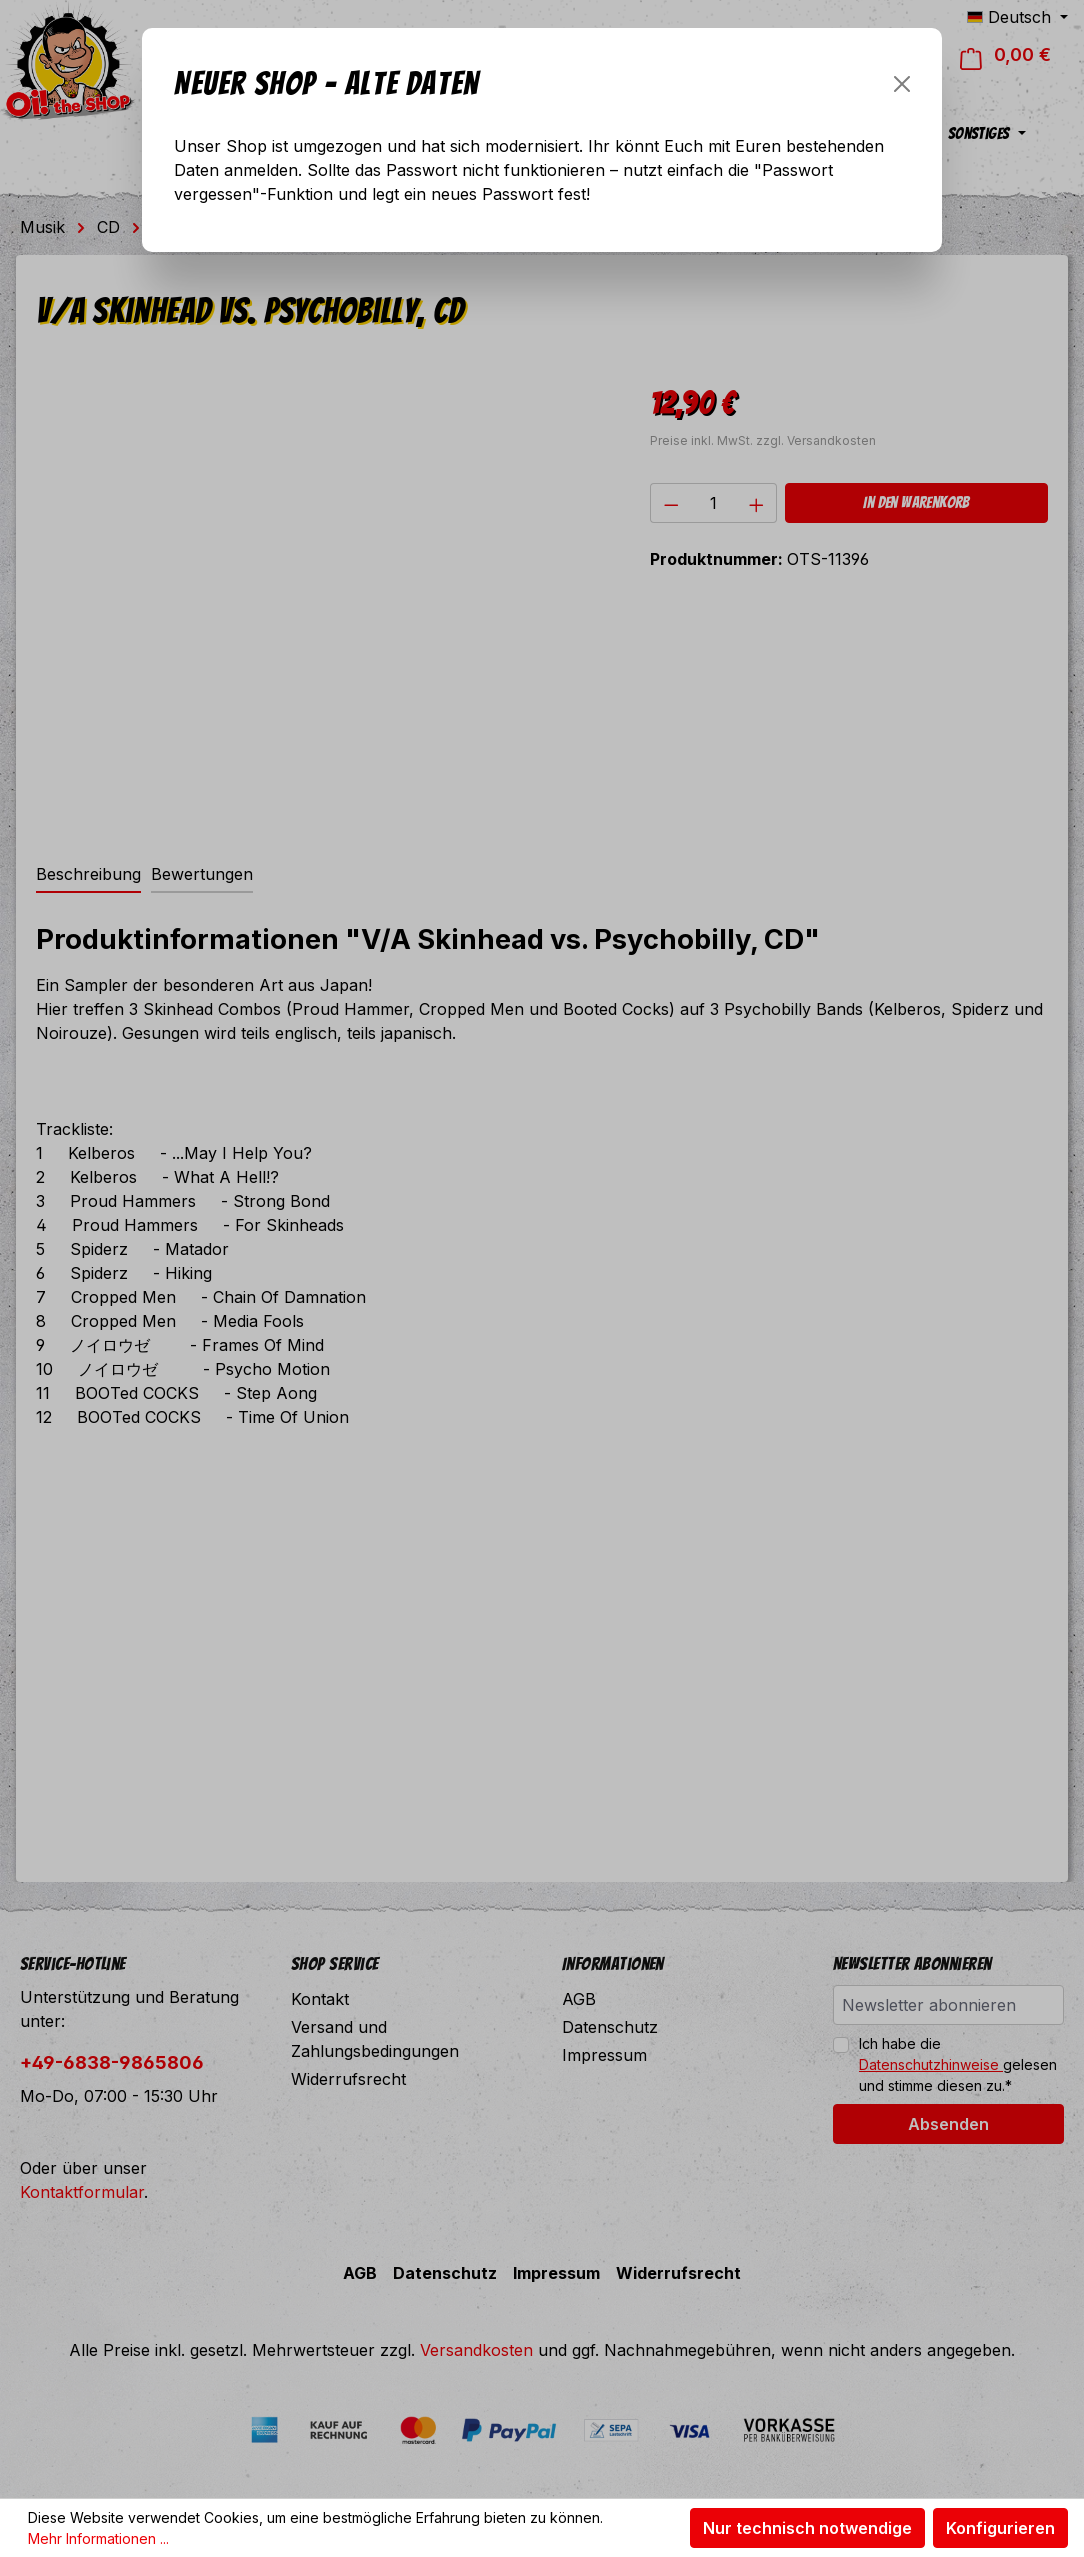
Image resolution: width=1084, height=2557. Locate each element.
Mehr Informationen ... (98, 2538)
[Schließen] (902, 84)
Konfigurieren (1000, 2528)
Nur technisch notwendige (807, 2528)
